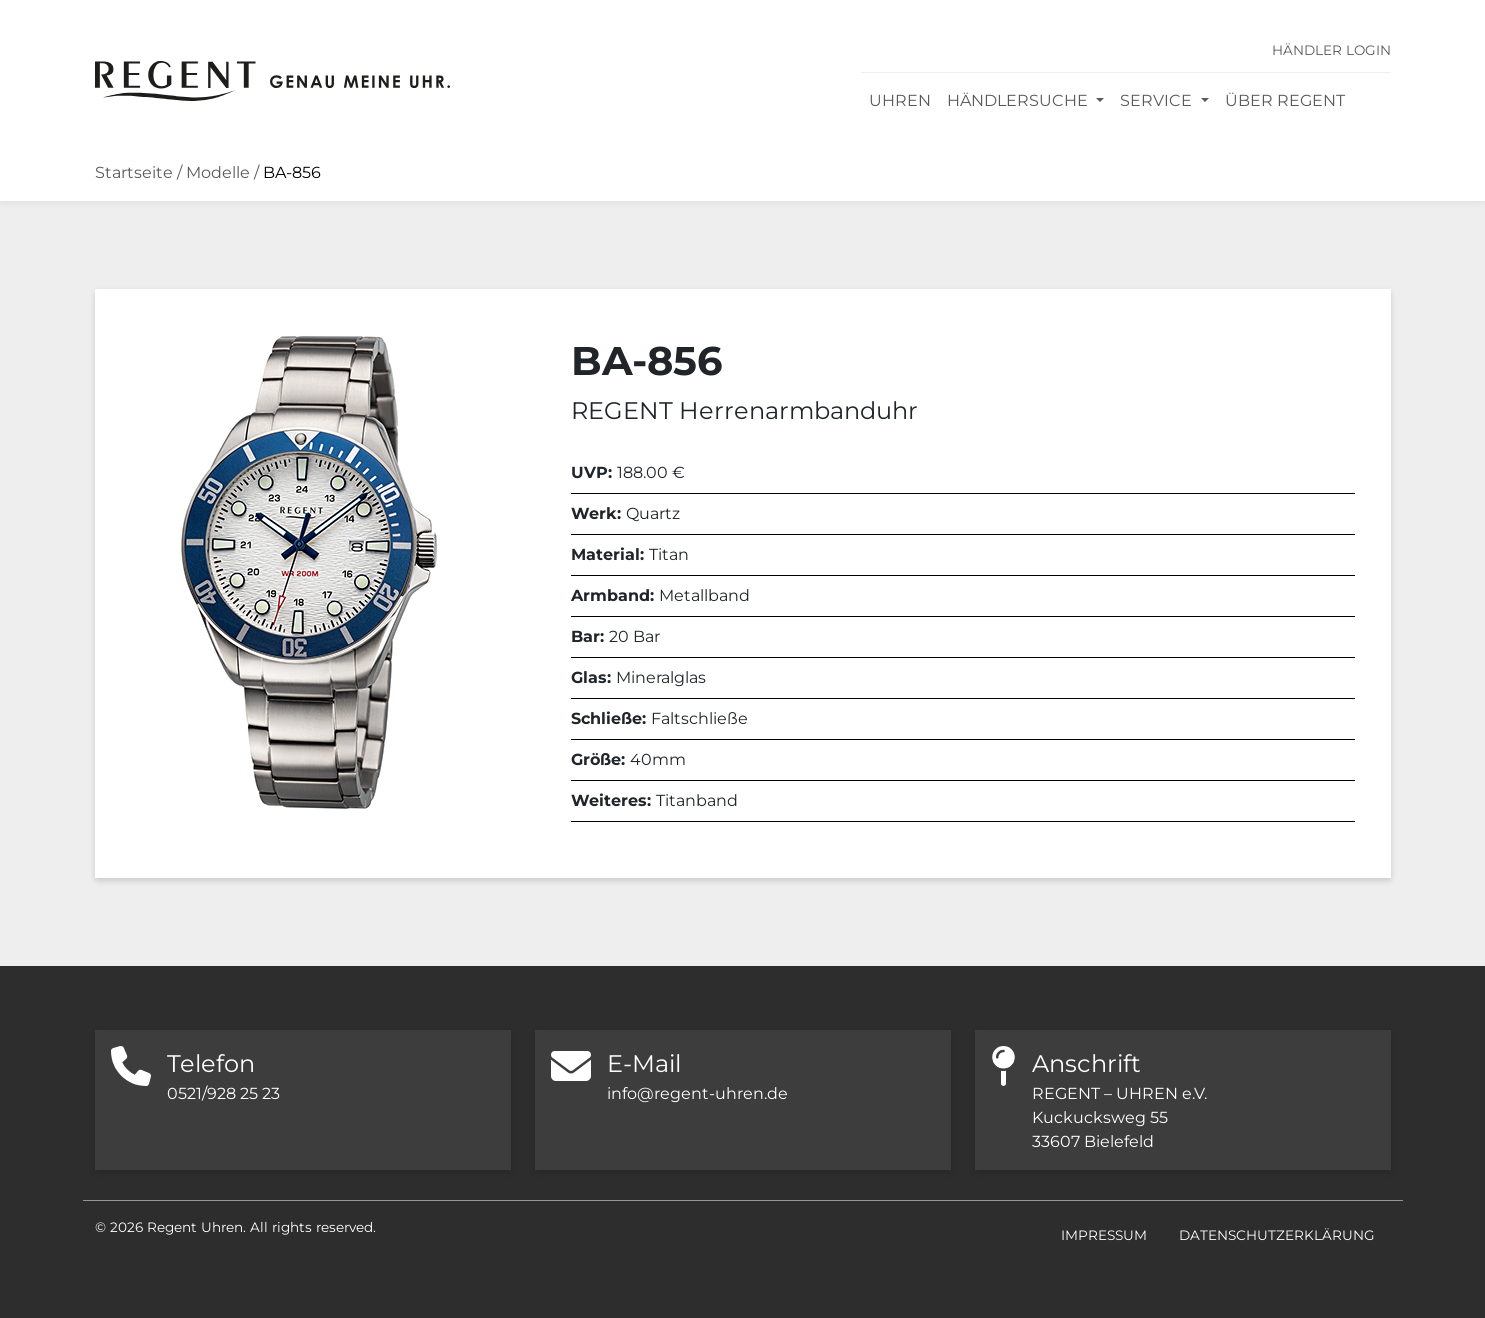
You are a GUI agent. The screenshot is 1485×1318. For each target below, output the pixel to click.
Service (1158, 100)
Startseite (134, 172)
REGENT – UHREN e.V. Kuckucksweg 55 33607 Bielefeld (1119, 1117)
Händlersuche (1019, 100)
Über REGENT (1285, 100)
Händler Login (1331, 50)
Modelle (218, 172)
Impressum (1104, 1235)
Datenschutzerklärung (1277, 1235)
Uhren (900, 100)
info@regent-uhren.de (697, 1093)
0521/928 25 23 (223, 1093)
